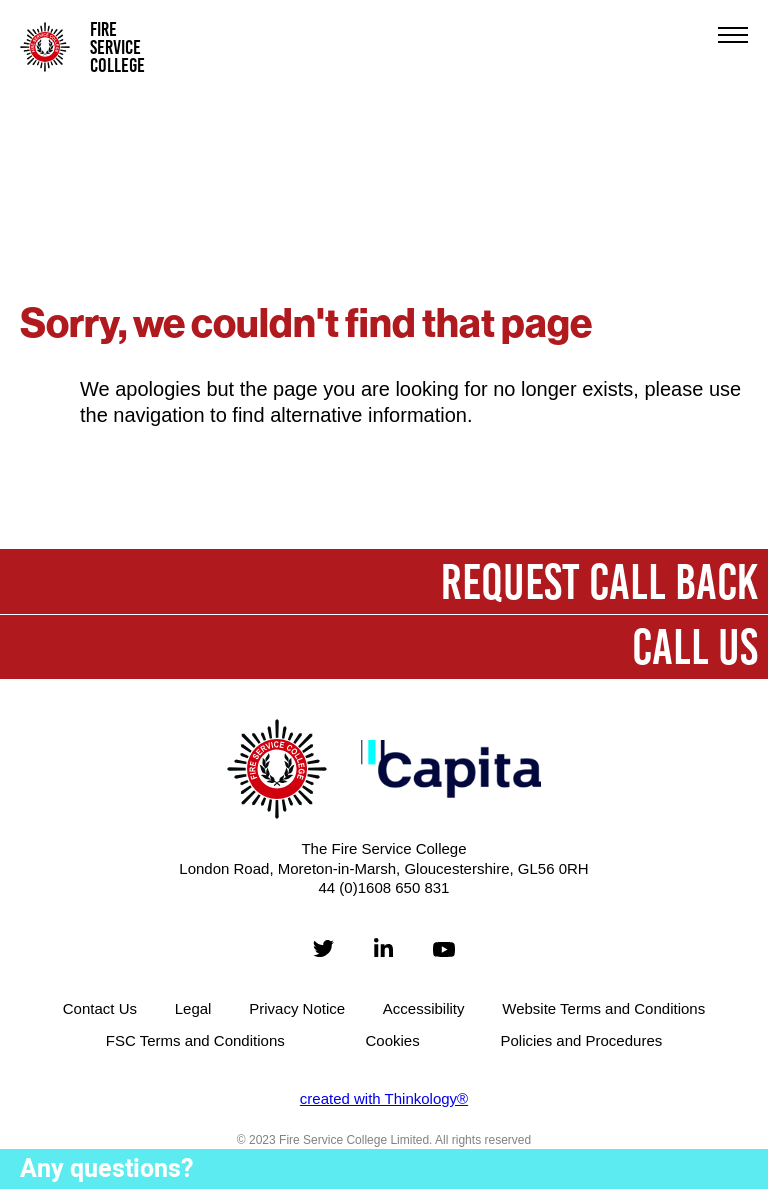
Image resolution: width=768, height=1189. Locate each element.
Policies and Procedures (581, 1040)
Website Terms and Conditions (603, 1008)
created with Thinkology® (384, 1098)
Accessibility (424, 1008)
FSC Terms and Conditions (195, 1040)
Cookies (393, 1040)
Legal (193, 1008)
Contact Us (100, 1008)
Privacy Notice (297, 1008)
